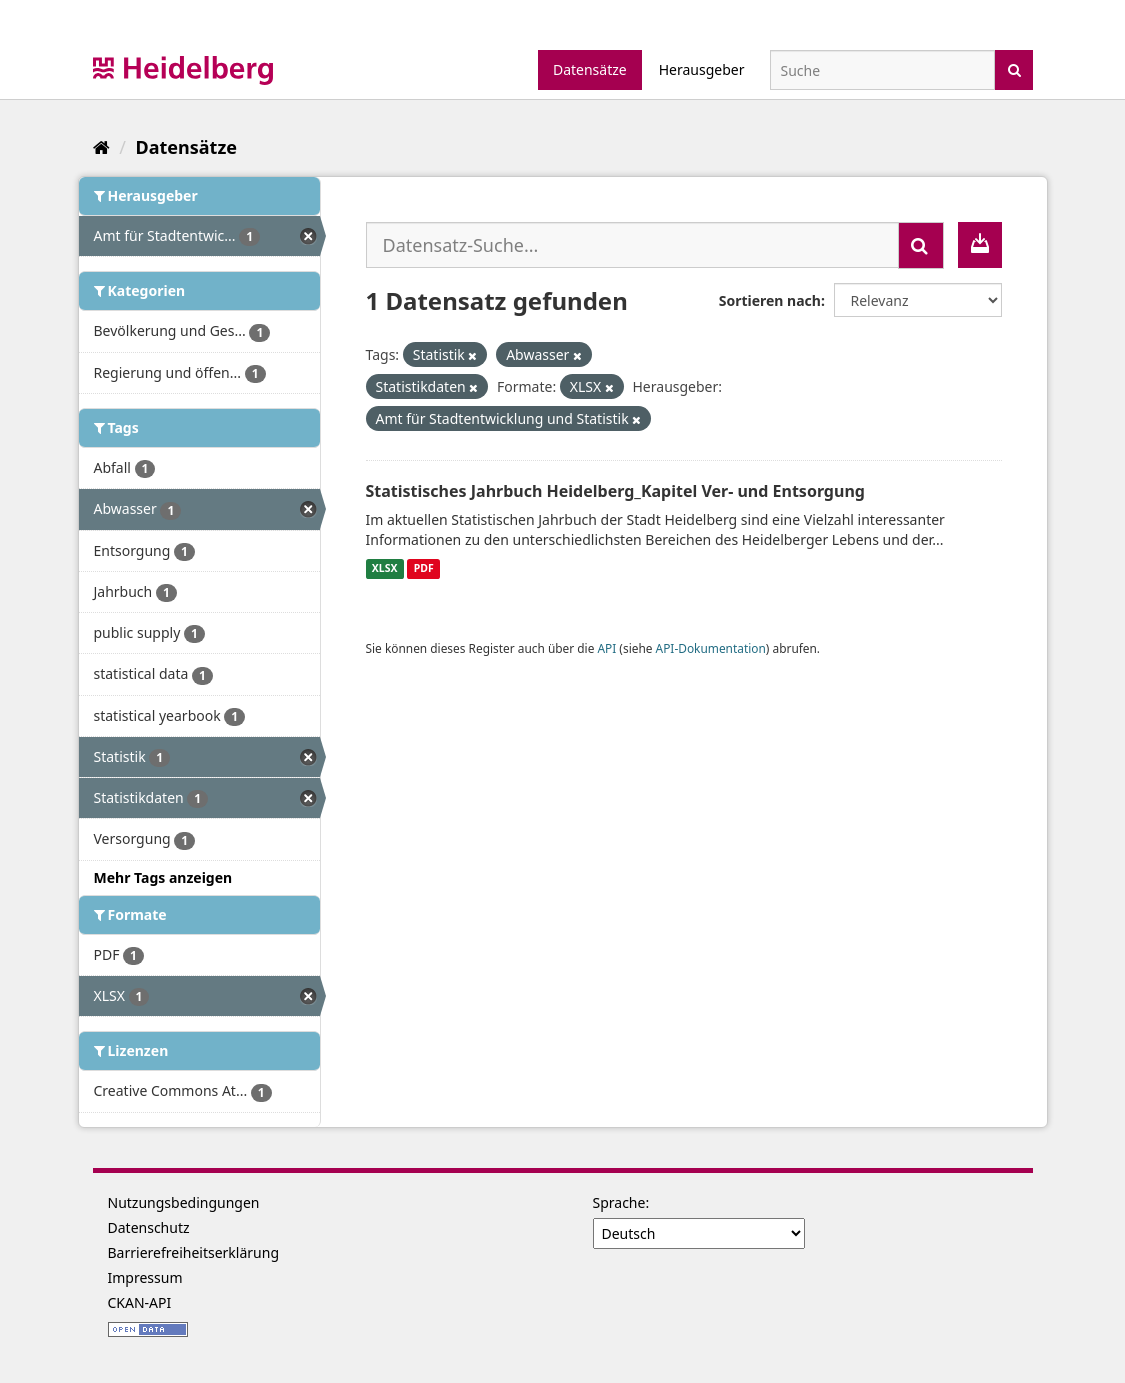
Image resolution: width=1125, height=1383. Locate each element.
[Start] (101, 147)
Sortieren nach (770, 300)
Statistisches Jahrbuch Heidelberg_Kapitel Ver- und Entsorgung (615, 491)
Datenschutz (149, 1227)
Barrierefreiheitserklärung (194, 1252)
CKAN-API (140, 1302)
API (606, 648)
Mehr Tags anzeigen (163, 877)
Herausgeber (702, 69)
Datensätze (590, 69)
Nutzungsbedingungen (184, 1202)
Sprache (619, 1202)
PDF (424, 569)
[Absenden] (1014, 68)
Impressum (145, 1277)
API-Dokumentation (711, 648)
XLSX (385, 569)
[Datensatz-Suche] (882, 70)
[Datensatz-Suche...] (632, 245)
